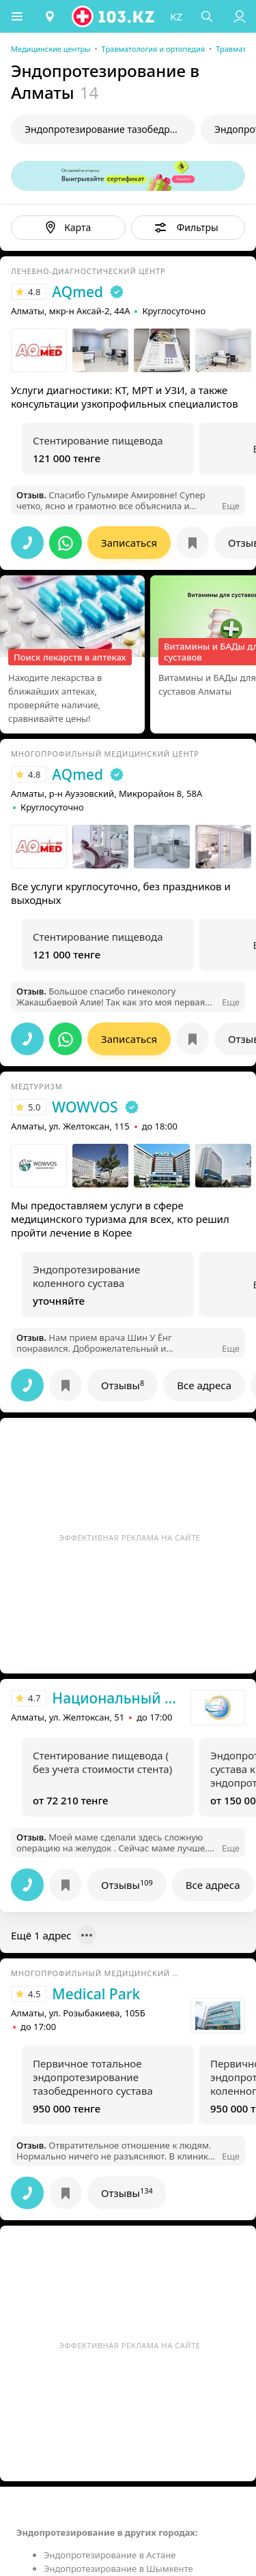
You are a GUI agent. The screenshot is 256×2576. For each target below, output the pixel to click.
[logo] (114, 16)
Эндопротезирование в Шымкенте (118, 2568)
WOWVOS (84, 1107)
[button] (17, 16)
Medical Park (96, 1994)
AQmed (77, 292)
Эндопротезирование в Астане (109, 2555)
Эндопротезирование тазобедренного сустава (110, 129)
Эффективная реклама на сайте (130, 1537)
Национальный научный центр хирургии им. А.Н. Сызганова (118, 1698)
